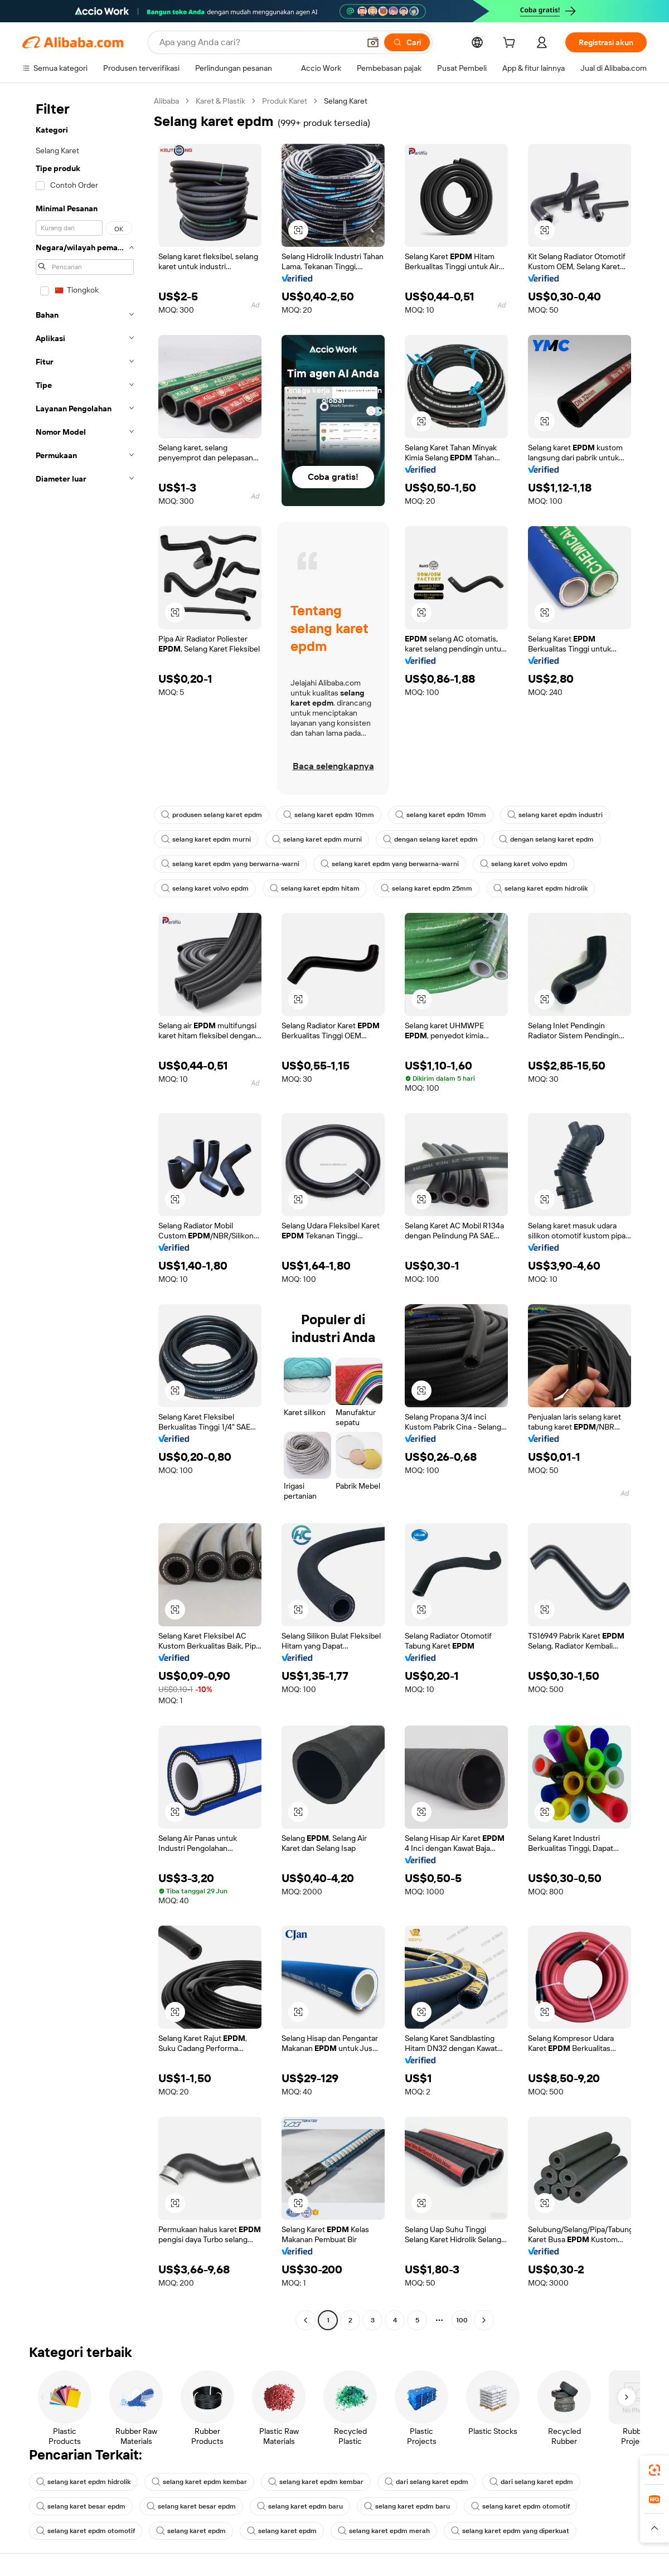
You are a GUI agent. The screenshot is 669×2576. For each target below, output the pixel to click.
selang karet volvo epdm (524, 863)
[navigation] (84, 1212)
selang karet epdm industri (555, 814)
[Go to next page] (484, 2320)
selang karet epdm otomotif (520, 2506)
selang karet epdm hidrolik (540, 888)
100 (462, 2320)
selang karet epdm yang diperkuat (510, 2530)
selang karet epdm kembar (199, 2481)
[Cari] (407, 42)
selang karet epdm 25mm (426, 888)
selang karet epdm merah (384, 2530)
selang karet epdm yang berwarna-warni (230, 863)
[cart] (511, 44)
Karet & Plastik (220, 100)
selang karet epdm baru (300, 2506)
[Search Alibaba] (258, 42)
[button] (373, 42)
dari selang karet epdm (426, 2481)
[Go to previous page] (305, 2320)
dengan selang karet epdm (430, 839)
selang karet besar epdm (80, 2506)
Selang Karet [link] (345, 100)
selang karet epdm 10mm (328, 814)
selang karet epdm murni (206, 839)
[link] (654, 2470)
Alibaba (166, 100)
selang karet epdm (191, 2530)
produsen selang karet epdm (211, 814)
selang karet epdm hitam (315, 888)
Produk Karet (284, 100)
